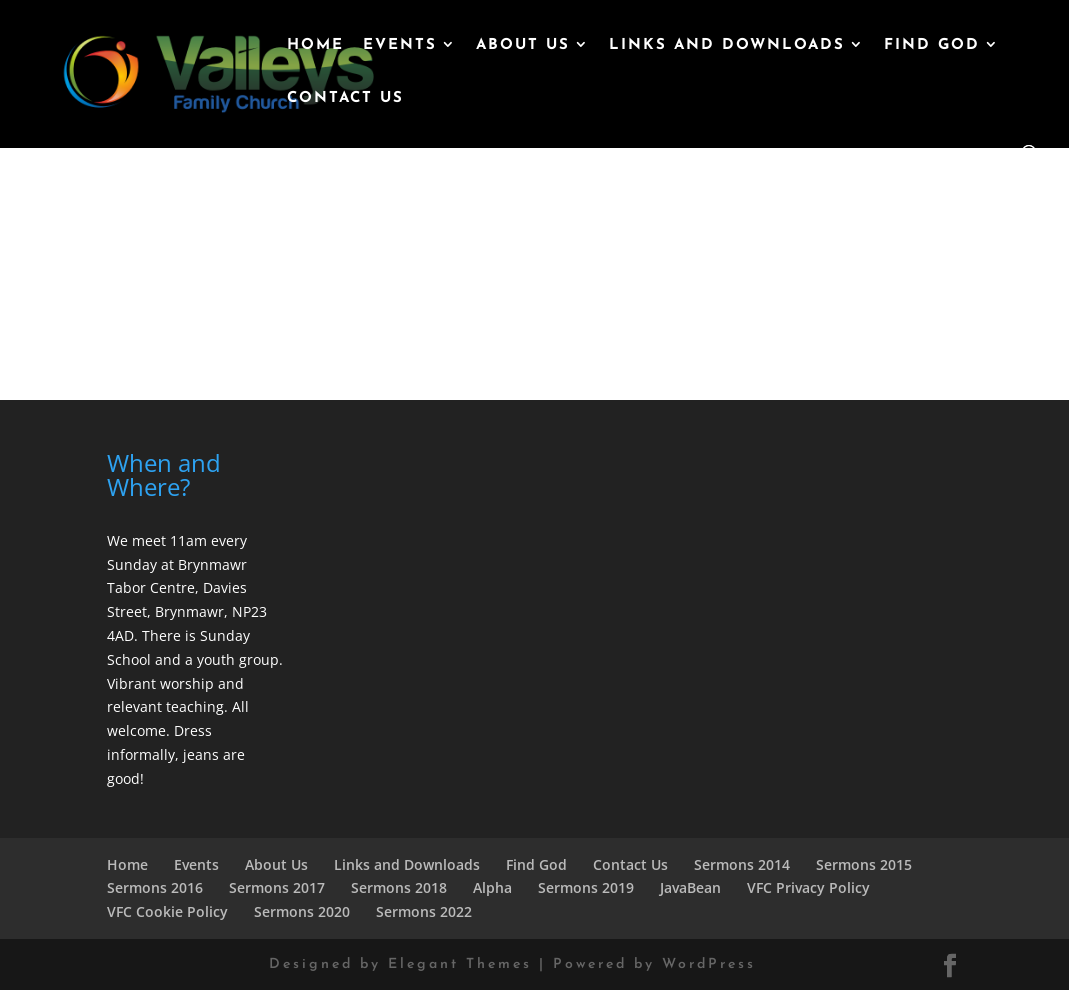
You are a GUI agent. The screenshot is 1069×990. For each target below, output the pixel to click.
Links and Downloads (727, 46)
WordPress (709, 964)
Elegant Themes (460, 964)
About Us (523, 46)
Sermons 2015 (864, 864)
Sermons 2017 (277, 887)
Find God (932, 46)
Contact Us (345, 99)
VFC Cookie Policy (167, 911)
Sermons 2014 (742, 864)
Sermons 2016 (155, 887)
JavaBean (690, 887)
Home (315, 46)
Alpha (492, 887)
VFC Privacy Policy (808, 887)
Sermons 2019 (586, 887)
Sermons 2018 (399, 887)
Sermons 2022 (424, 911)
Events (400, 46)
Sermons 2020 (302, 911)
